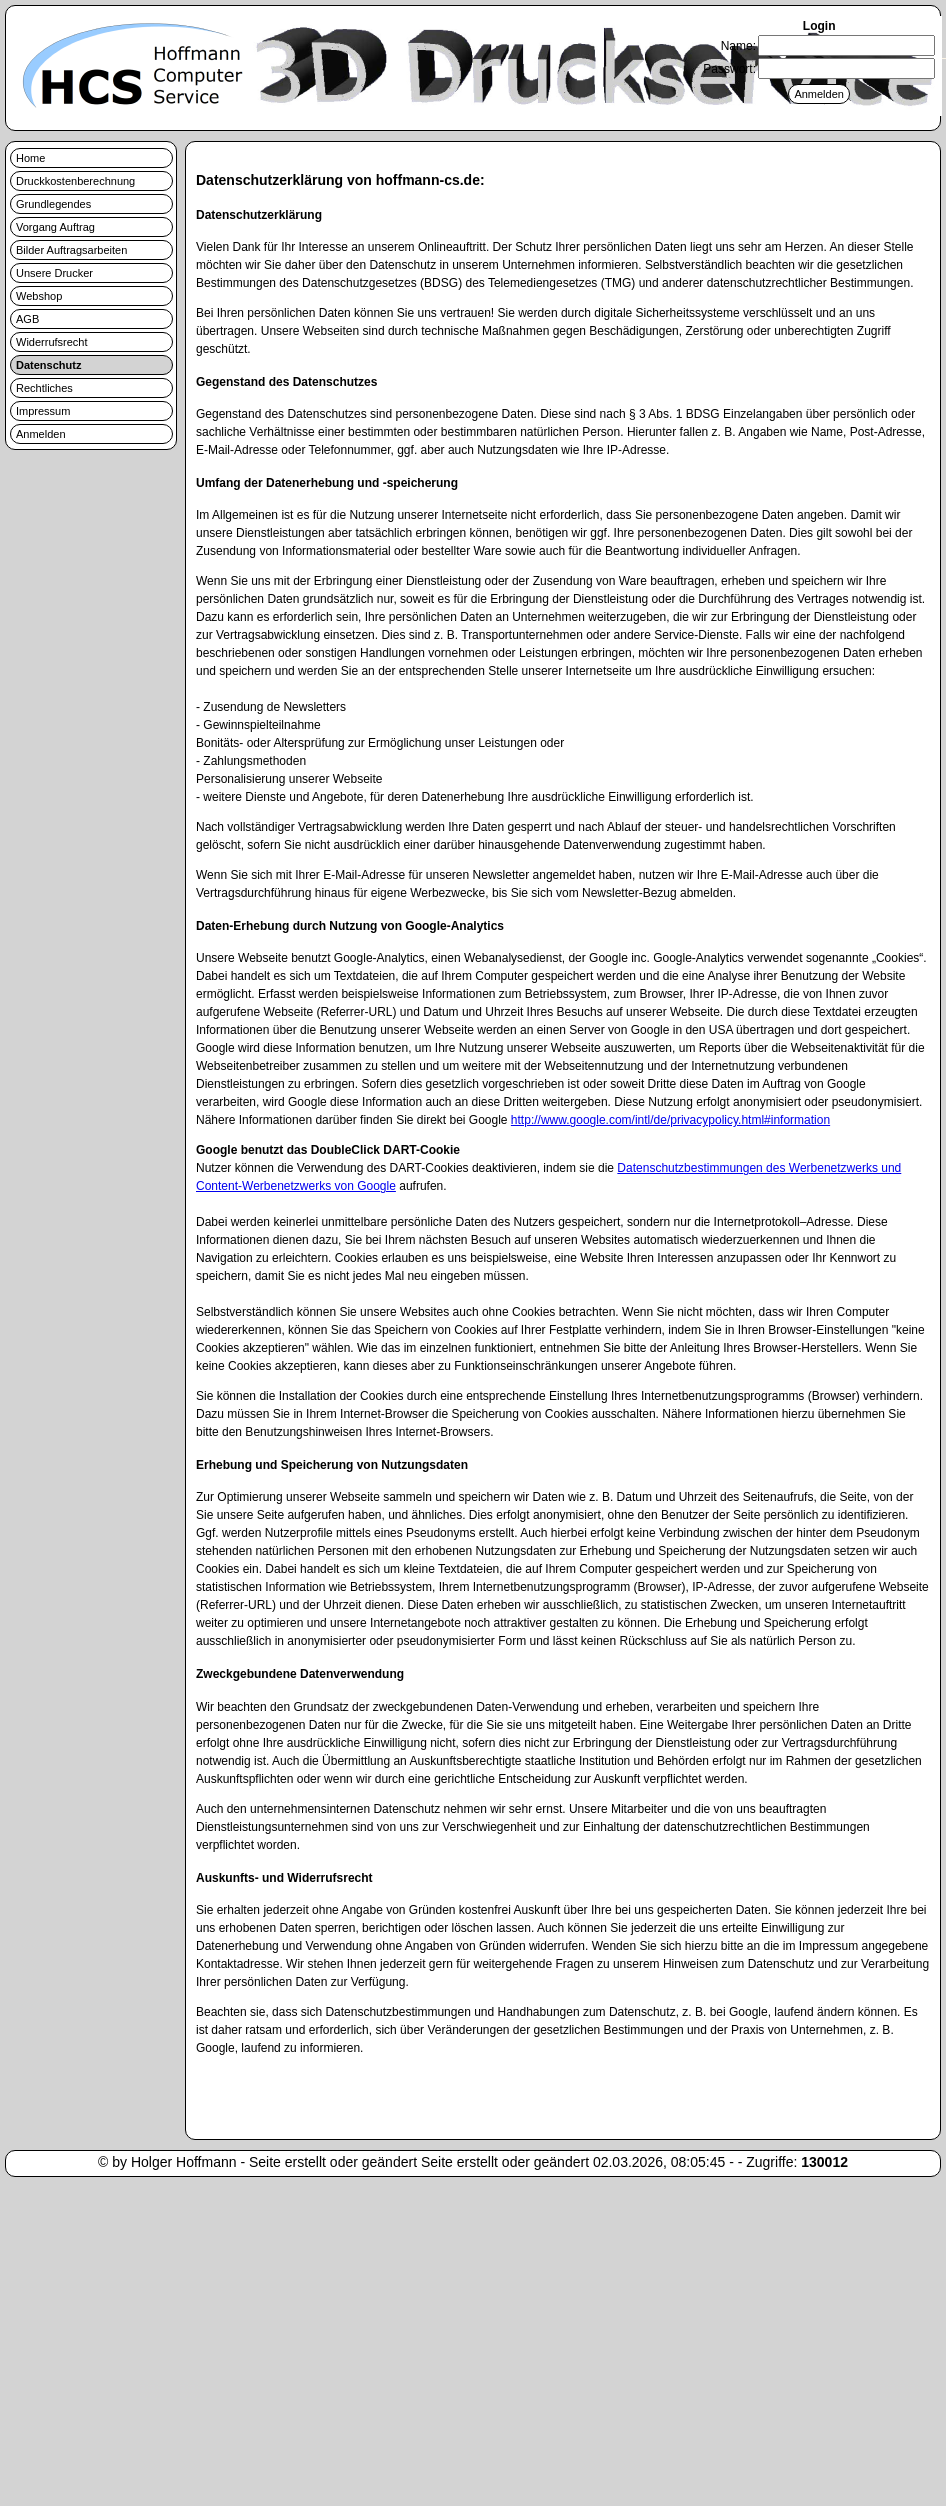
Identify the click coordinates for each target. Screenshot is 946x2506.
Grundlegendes (53, 204)
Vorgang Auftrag (55, 227)
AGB (27, 319)
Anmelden (41, 434)
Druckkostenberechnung (75, 181)
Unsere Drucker (54, 273)
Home (30, 158)
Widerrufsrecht (52, 342)
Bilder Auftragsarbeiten (71, 250)
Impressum (43, 411)
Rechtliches (44, 388)
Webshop (39, 296)
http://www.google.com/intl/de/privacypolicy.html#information (670, 1120)
